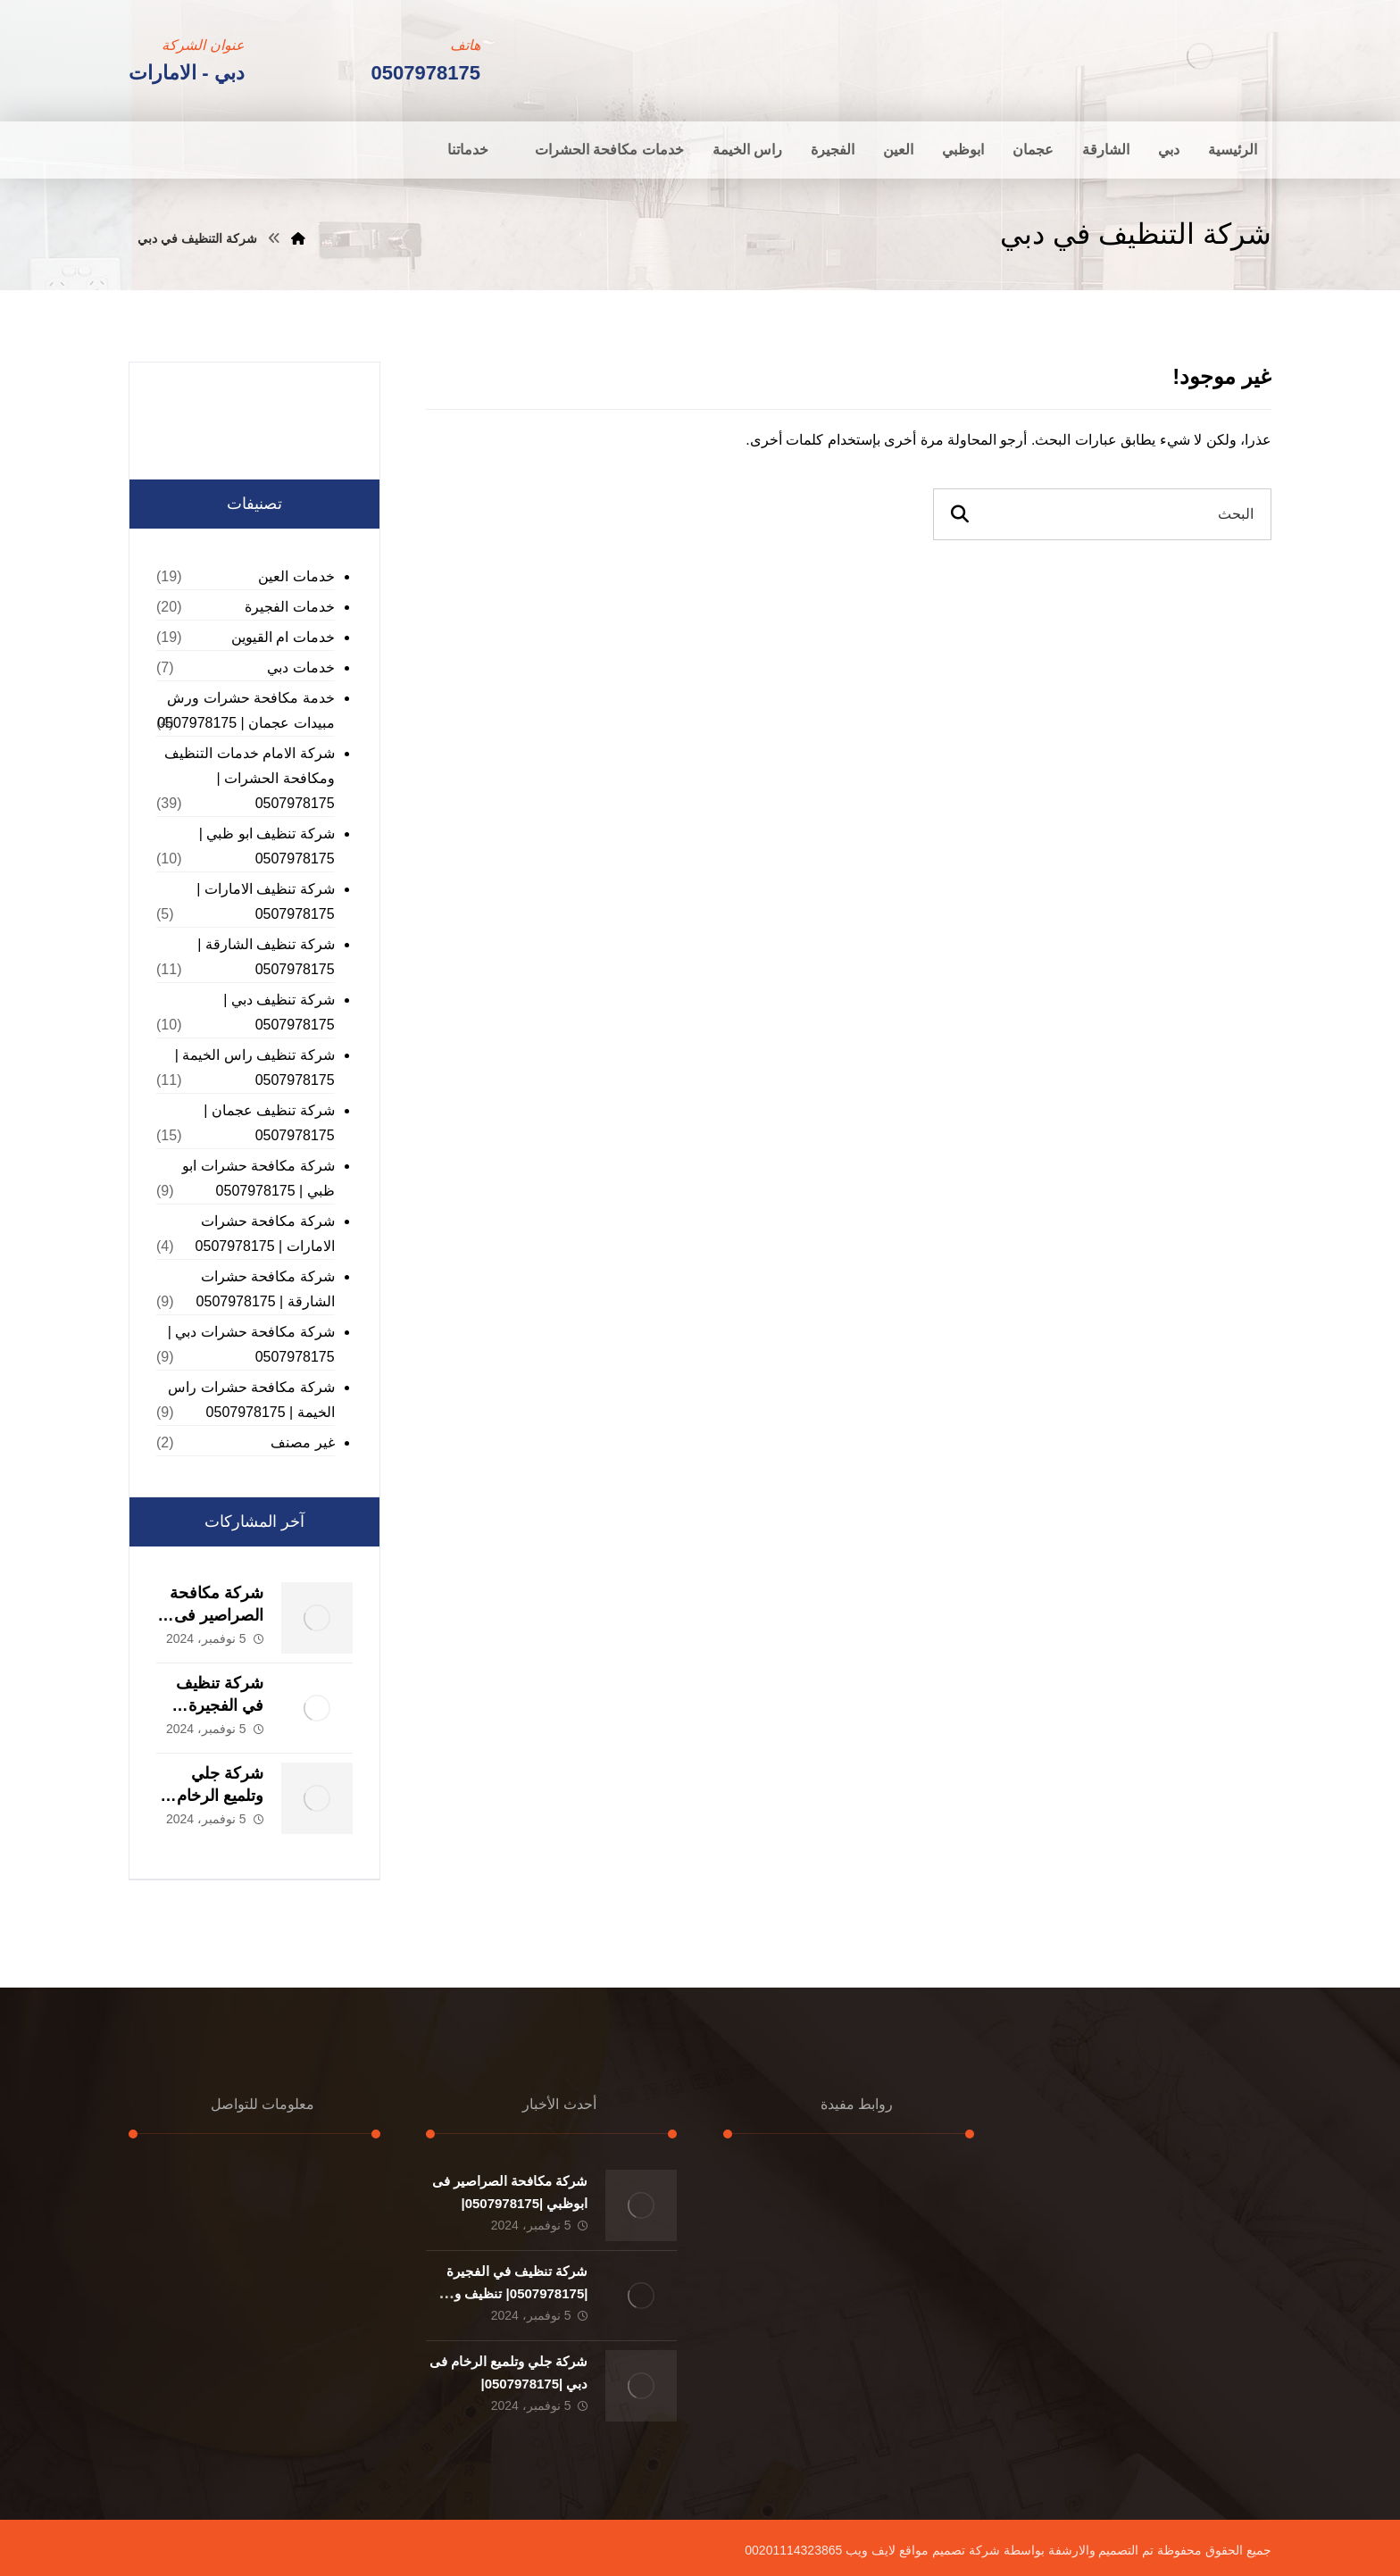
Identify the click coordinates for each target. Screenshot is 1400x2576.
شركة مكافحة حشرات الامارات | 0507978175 (265, 1233)
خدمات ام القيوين (283, 637)
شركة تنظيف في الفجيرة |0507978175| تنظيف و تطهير (517, 2293)
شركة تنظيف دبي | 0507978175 (279, 1012)
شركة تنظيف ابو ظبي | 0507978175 (267, 846)
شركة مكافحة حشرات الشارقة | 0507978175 (265, 1289)
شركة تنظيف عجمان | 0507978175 (269, 1123)
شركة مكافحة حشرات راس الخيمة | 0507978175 (251, 1400)
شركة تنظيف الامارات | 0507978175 (265, 901)
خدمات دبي (300, 667)
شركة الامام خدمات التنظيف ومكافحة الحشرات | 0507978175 (249, 778)
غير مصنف (302, 1442)
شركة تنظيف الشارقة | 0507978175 (266, 957)
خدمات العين (296, 576)
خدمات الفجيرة (289, 606)
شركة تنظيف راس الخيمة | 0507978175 (255, 1067)
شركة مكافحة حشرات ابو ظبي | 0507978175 (258, 1178)
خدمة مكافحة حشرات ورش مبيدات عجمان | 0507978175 (245, 710)
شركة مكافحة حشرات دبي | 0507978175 (251, 1344)
